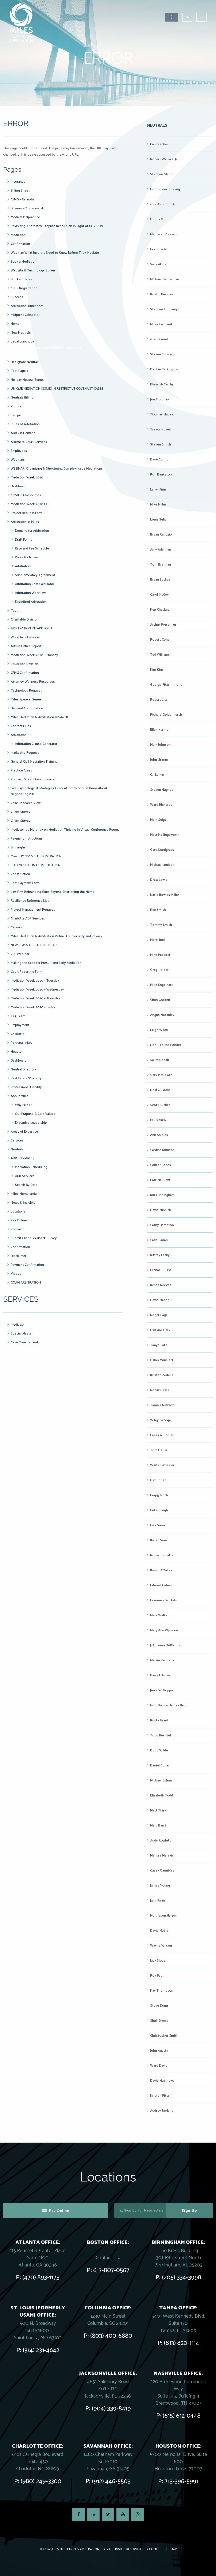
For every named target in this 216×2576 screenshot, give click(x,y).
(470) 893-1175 (40, 2277)
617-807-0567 (111, 2270)
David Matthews (162, 2081)
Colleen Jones (160, 1165)
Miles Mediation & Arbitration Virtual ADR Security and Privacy (56, 936)
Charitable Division (24, 619)
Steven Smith (160, 444)
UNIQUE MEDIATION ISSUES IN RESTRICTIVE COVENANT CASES (57, 389)
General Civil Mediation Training (34, 762)
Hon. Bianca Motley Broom (170, 1705)
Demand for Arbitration (32, 531)
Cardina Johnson (162, 1150)
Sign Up (189, 2210)
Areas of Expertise (24, 1132)
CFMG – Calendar (23, 199)
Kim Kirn (156, 670)
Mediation (18, 235)
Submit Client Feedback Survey (34, 1238)
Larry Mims (158, 489)
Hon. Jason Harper (163, 1915)
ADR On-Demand (23, 433)
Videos (16, 1274)
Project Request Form (26, 513)
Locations (18, 1211)
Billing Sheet (20, 190)
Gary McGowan (161, 1075)
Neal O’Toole (160, 1090)
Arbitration (19, 735)
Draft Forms (23, 540)
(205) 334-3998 (181, 2277)
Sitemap (171, 2549)
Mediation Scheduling (31, 1167)
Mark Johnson (160, 745)
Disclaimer (18, 1256)
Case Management (24, 1342)
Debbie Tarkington (164, 369)
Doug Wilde (159, 1750)
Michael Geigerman (164, 279)
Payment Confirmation (27, 1265)
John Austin (159, 2051)
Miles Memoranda (24, 1194)
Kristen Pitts (160, 2096)
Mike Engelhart (161, 985)
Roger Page (159, 1315)
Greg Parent (159, 339)
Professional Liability (26, 1087)
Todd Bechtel (160, 1735)
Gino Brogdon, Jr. (163, 204)
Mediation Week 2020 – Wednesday (37, 989)
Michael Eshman (162, 1780)
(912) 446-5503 (111, 2481)
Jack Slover (158, 1961)
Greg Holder (159, 970)
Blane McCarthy (162, 384)
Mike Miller (158, 504)
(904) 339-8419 (111, 2408)
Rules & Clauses (27, 557)
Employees (19, 451)
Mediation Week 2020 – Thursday (35, 998)
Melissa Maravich (163, 1855)
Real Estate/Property (26, 1078)
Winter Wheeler (162, 1465)
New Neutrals (21, 333)
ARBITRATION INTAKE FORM (31, 628)
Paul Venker (159, 144)
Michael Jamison (162, 865)
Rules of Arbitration (25, 424)
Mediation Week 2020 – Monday (34, 655)
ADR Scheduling (22, 1158)
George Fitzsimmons (166, 685)
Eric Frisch (158, 249)
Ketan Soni (158, 1540)
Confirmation (20, 244)
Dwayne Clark (160, 1330)
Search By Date (26, 1185)
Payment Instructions (27, 838)
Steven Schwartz (163, 354)
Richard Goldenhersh (166, 715)
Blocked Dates (21, 279)
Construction (20, 874)
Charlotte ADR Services (28, 918)
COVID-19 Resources (26, 495)
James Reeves (160, 1285)
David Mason (159, 1300)
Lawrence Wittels (163, 1600)
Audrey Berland (161, 2111)
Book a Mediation (23, 261)
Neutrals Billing (22, 397)
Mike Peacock (160, 955)
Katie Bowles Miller (164, 895)
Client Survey (20, 812)
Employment (20, 1025)
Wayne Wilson (161, 1945)
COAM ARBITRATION (26, 1282)
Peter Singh (159, 1510)
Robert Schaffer (162, 1555)
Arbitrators (23, 566)
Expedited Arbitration (31, 602)
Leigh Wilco (159, 1030)
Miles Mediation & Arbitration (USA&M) (39, 717)
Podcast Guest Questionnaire (33, 779)
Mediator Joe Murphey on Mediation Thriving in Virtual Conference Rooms (65, 830)
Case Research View (25, 803)
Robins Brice (159, 1390)
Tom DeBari (159, 1450)
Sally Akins (158, 264)
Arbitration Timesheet (27, 306)
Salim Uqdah (159, 1060)
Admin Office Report (26, 646)
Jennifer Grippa (161, 1690)
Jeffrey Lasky (160, 1255)
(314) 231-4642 (41, 2350)
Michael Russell (161, 1270)
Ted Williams (160, 655)
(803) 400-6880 (111, 2336)
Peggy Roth (159, 1495)
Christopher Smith (164, 2036)
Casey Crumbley (162, 1870)
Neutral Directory (23, 1069)
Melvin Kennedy (162, 1660)
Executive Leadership (31, 1123)
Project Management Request (33, 910)
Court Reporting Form (26, 972)
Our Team (18, 1016)
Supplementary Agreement (35, 575)
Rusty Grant (159, 1720)
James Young (160, 1885)
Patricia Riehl (160, 1180)
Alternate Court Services (29, 442)
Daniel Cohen (160, 1765)
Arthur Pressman (163, 625)
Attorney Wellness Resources (33, 682)
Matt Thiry (158, 1810)
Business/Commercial (27, 208)
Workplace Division (25, 637)
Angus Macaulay (162, 1015)
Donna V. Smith (162, 219)
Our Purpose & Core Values (35, 1114)
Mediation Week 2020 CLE (30, 504)
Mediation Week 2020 (27, 477)
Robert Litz (158, 700)
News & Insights (23, 1203)
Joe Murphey (159, 399)
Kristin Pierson (161, 294)
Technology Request (26, 690)
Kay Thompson (161, 1991)
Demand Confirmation (27, 708)
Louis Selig (158, 519)
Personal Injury (21, 1043)
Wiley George (160, 1420)
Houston (17, 1052)
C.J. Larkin (157, 775)
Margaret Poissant (164, 234)
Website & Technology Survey (33, 270)
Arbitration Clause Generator (36, 744)
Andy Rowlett (160, 1840)
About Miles (19, 1096)
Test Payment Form (25, 883)
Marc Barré (158, 1825)
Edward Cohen (161, 1585)
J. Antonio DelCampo (165, 1645)
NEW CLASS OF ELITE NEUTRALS (34, 945)
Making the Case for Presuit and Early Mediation (46, 963)
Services (17, 1140)
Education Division (24, 664)
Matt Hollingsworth (165, 835)
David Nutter (160, 1930)
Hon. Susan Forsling (165, 189)
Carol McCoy (159, 594)
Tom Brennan (160, 564)
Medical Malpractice (25, 217)
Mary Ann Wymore (164, 1630)
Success (17, 297)
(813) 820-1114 (181, 2343)
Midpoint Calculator (25, 315)
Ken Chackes (159, 609)
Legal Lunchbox (67, 345)
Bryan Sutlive (160, 579)
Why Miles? (23, 1105)
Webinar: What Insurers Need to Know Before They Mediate (55, 253)
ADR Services (25, 1176)
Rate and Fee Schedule (32, 548)
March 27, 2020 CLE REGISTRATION (36, 856)
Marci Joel (157, 940)
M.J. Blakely (158, 1120)
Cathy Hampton (162, 1225)
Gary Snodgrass (162, 850)
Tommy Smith (161, 925)
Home (15, 324)
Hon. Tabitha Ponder (165, 1045)
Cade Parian (159, 1240)
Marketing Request (25, 753)
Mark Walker (159, 1615)
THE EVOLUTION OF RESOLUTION (36, 865)
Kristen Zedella (161, 1375)
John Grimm (159, 760)
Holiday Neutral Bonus (27, 380)
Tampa (16, 415)
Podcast (17, 1229)
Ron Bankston (161, 474)
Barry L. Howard (162, 1675)
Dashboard (19, 486)
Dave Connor (160, 459)
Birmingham (19, 847)
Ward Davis (158, 2066)
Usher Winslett (161, 1360)
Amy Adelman (160, 549)
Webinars (18, 460)
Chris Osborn (160, 1000)
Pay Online (19, 1220)
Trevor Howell (160, 429)
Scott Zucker (160, 1105)
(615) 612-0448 (182, 2416)
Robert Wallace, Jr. (164, 159)
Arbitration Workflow (30, 593)
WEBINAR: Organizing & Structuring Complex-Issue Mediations (57, 468)
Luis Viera (157, 1525)
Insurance (18, 182)
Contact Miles (21, 726)
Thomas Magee (161, 414)
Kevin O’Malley (161, 1570)
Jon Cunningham (162, 1195)
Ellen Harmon (160, 730)
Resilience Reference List (30, 901)
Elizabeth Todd (161, 1795)
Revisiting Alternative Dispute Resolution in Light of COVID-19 (57, 226)
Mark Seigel (158, 820)
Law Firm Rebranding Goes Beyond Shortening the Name (52, 892)
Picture (16, 406)
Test (14, 611)
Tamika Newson (162, 1405)
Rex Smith (158, 910)
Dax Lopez (158, 1480)
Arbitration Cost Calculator (34, 584)
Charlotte (17, 1034)
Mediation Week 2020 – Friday (33, 1007)
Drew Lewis (158, 880)
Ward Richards (161, 805)
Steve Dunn (159, 2006)
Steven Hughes (161, 790)
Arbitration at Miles (25, 522)
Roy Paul (156, 1976)
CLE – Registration (24, 288)
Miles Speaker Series (26, 699)
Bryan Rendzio (161, 534)
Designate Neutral (24, 362)
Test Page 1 (19, 371)
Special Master (21, 1333)
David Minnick (160, 1210)
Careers (16, 927)
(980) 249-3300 (41, 2481)
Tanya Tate (158, 1345)
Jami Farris (158, 1900)
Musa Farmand (161, 324)
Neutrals (17, 1149)
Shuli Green (159, 2021)
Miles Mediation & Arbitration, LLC (78, 2549)
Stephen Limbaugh (164, 309)
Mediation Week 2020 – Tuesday (35, 981)
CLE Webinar (20, 954)
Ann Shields (159, 1135)
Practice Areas (21, 770)
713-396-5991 (181, 2481)
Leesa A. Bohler (162, 1435)
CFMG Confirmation (25, 673)
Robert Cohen (160, 640)
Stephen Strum (161, 174)
